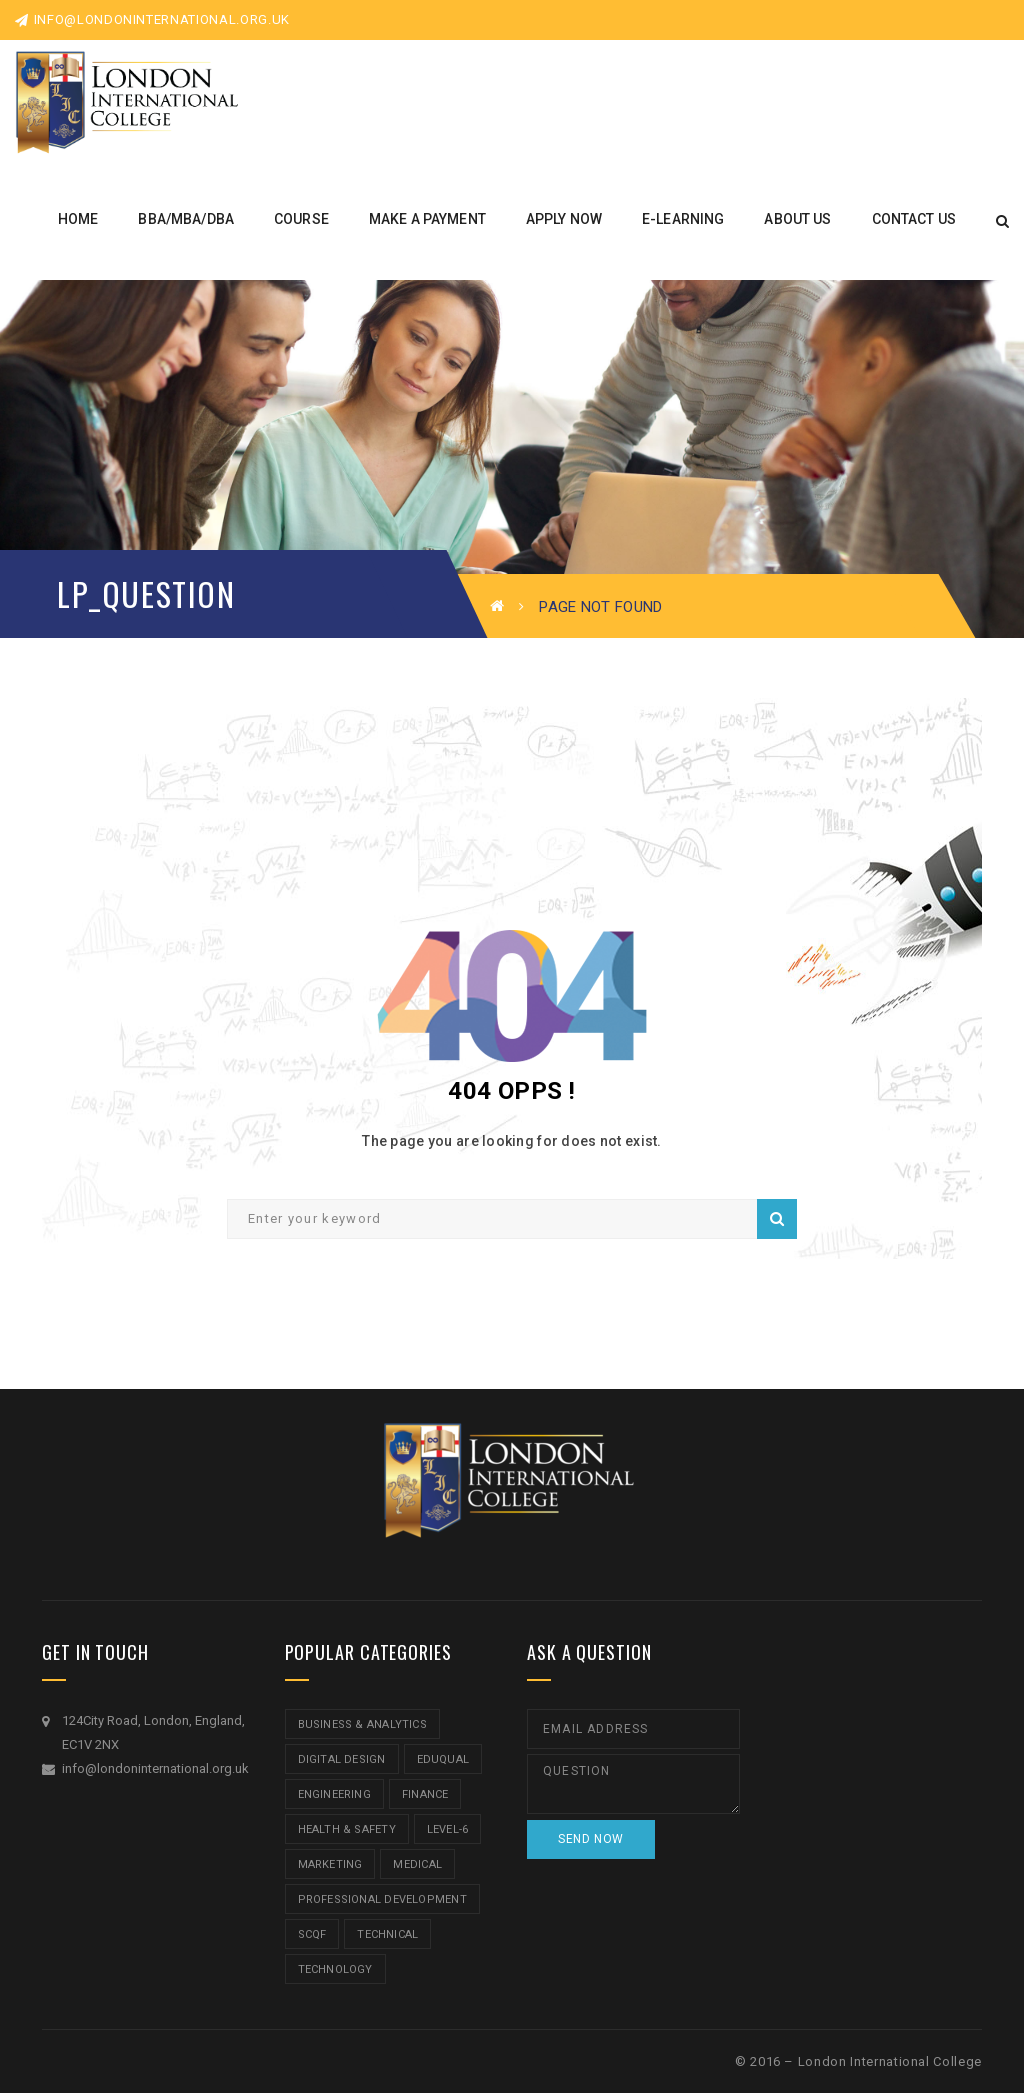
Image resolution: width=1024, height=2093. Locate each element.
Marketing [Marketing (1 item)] (330, 1864)
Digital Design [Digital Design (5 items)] (342, 1759)
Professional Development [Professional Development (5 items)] (382, 1899)
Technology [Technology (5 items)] (335, 1969)
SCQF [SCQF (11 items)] (312, 1934)
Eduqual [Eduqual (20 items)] (443, 1759)
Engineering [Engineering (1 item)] (334, 1794)
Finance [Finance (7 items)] (425, 1794)
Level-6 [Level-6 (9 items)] (448, 1829)
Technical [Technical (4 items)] (387, 1934)
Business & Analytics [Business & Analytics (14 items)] (362, 1724)
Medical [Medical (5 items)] (417, 1864)
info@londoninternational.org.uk (152, 19)
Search (777, 1219)
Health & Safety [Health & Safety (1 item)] (347, 1829)
